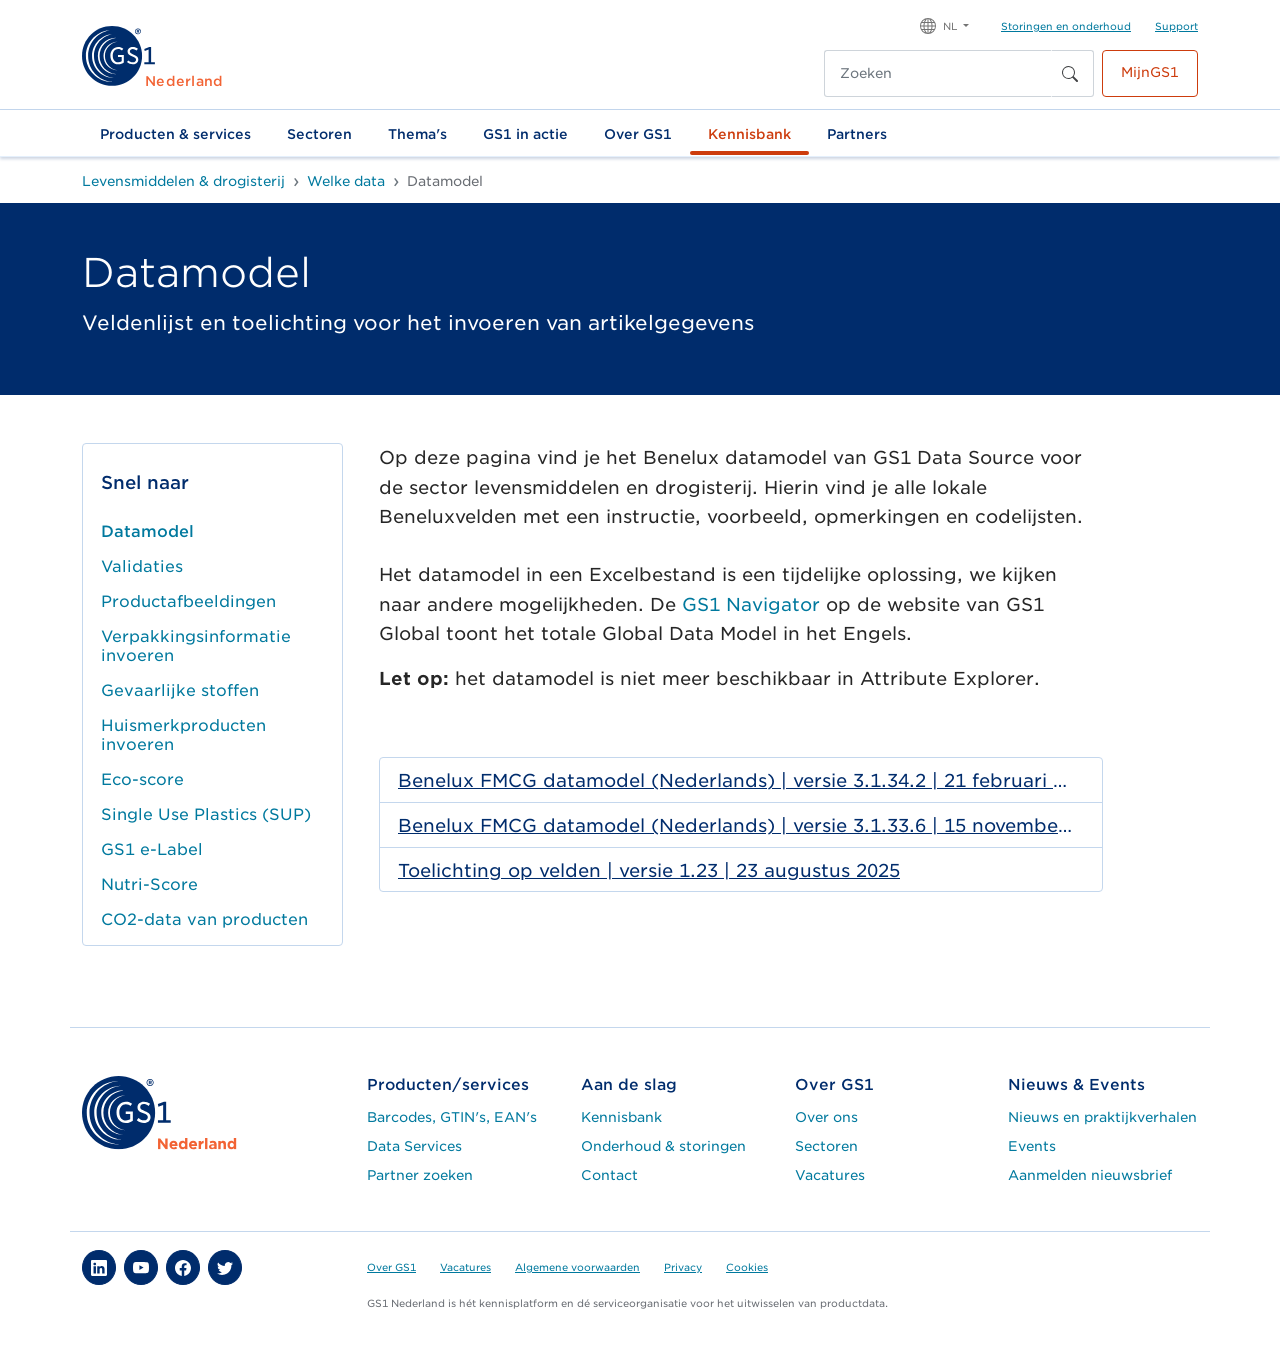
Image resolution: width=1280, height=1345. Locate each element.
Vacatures (830, 1175)
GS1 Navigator (751, 604)
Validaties (142, 566)
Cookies (747, 1267)
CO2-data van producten (204, 919)
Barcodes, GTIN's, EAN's (452, 1117)
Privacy (683, 1267)
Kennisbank (749, 134)
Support (1176, 26)
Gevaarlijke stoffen (180, 690)
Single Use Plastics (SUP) (206, 814)
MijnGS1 (1150, 72)
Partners (857, 134)
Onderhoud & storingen (663, 1146)
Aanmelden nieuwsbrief (1090, 1175)
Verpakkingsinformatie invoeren (196, 646)
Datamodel (147, 531)
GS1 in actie (525, 134)
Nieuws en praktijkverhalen (1102, 1117)
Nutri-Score (149, 884)
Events (1032, 1146)
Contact (609, 1175)
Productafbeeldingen (188, 601)
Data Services (414, 1146)
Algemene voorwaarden (577, 1267)
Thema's (417, 134)
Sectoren (319, 134)
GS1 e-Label (152, 849)
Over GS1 (638, 134)
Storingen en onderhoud (1066, 26)
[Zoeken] (938, 73)
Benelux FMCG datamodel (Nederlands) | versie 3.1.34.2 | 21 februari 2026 (735, 780)
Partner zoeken (420, 1175)
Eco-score (142, 779)
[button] (944, 24)
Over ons (826, 1117)
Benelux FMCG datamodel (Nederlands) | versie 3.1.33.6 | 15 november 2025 (735, 825)
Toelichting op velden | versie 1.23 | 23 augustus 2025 (649, 870)
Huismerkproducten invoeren (183, 735)
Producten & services (175, 134)
